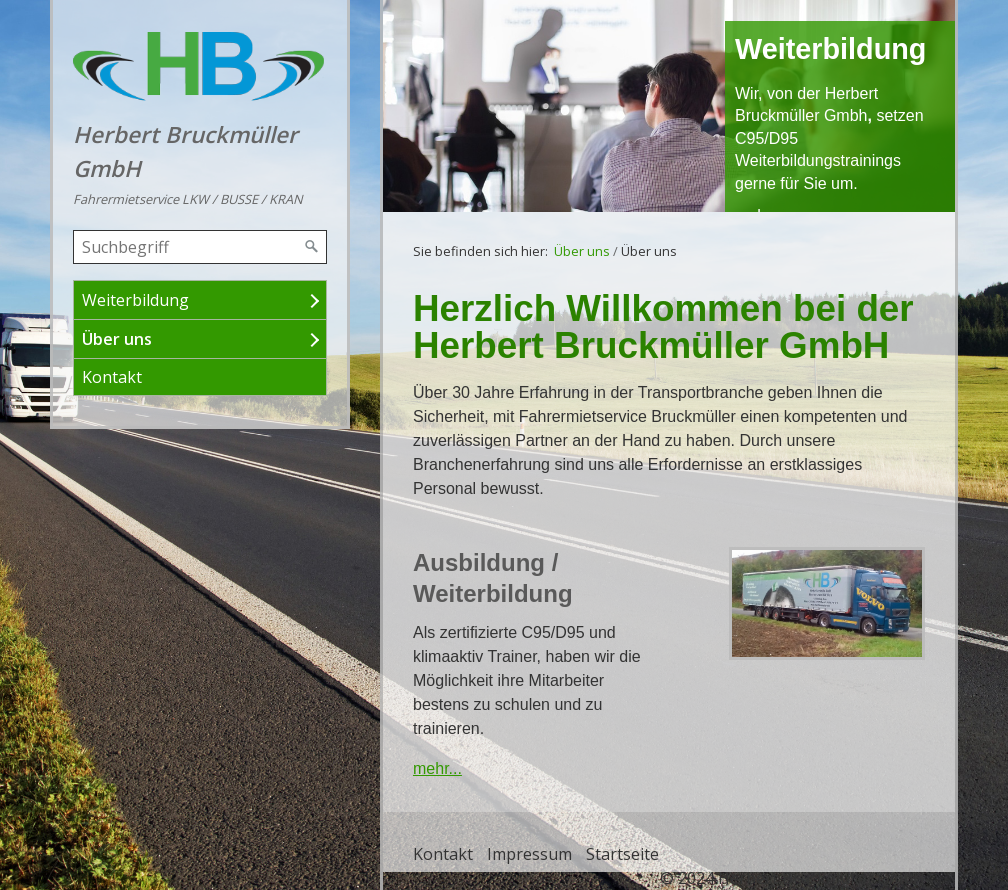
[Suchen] (312, 247)
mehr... (437, 768)
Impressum (529, 854)
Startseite (622, 854)
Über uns (117, 339)
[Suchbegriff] (200, 247)
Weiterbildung (135, 300)
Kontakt (112, 377)
